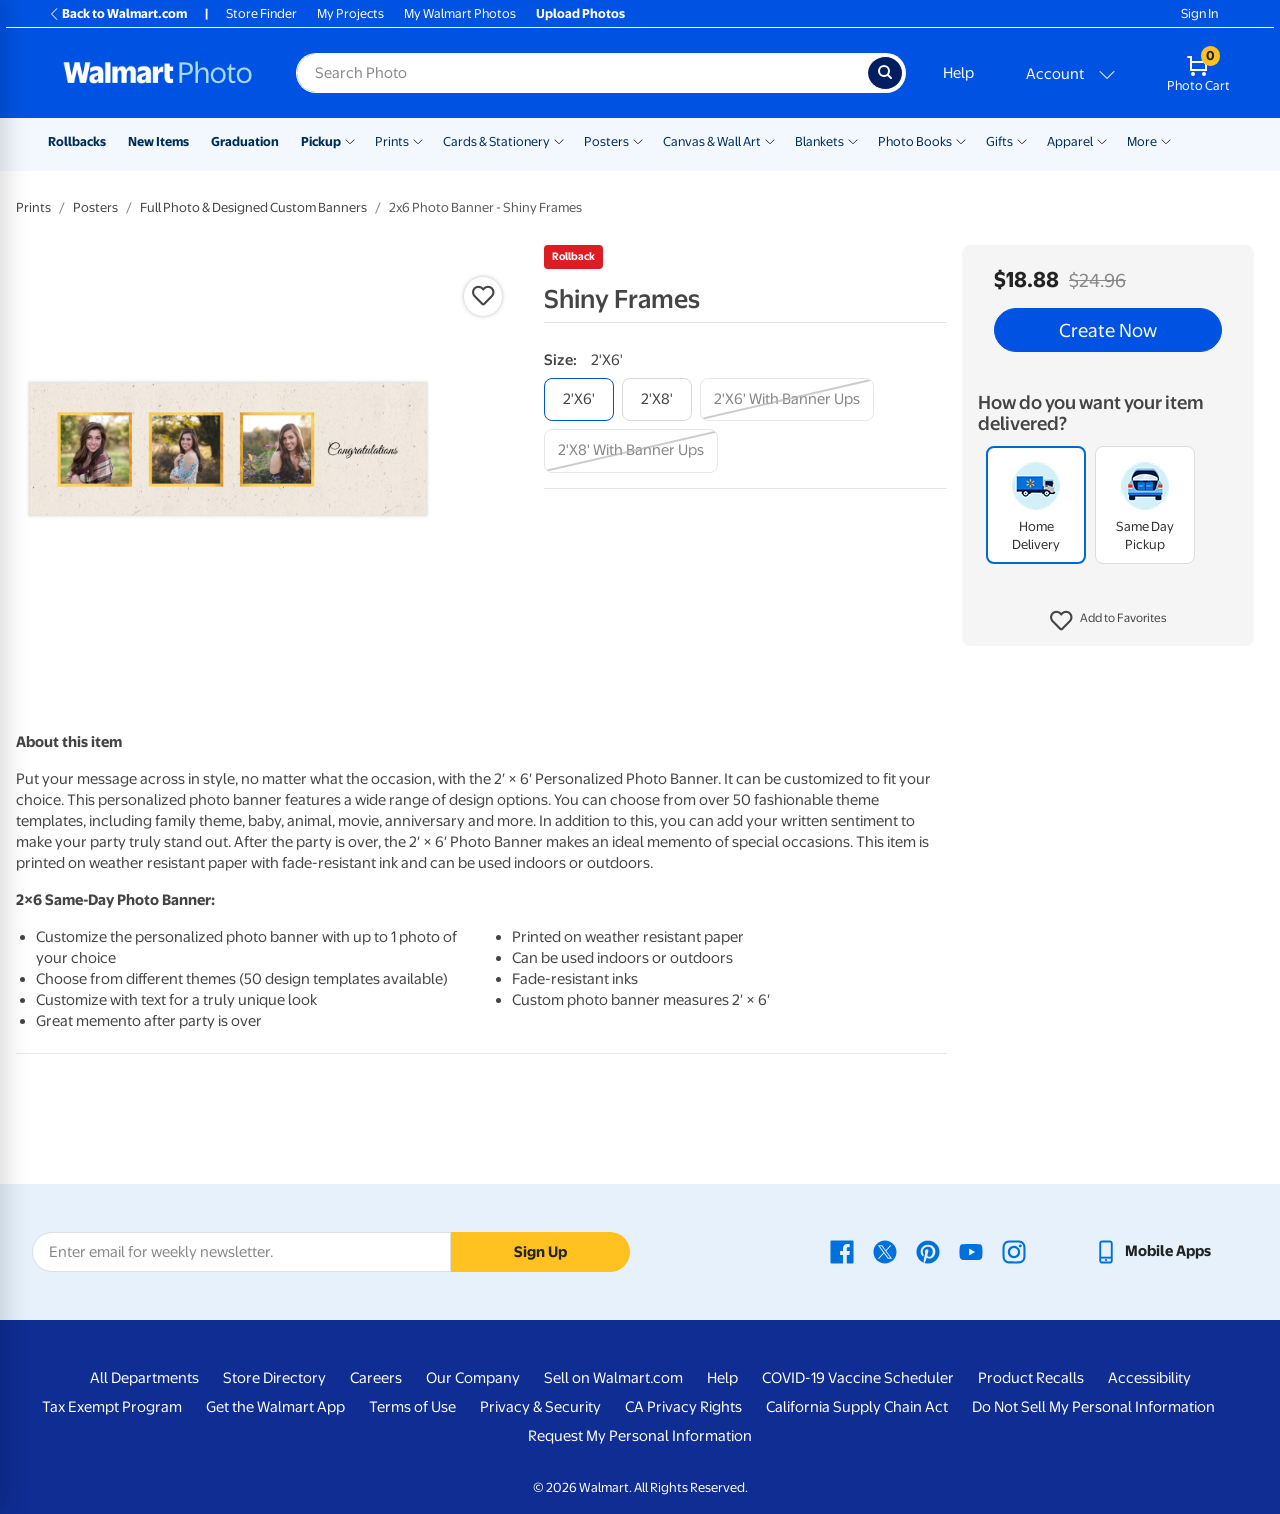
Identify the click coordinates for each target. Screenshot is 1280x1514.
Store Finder (261, 13)
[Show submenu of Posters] (638, 140)
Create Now (1108, 330)
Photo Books (915, 141)
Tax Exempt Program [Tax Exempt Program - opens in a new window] (112, 1407)
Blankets (819, 141)
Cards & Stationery (496, 141)
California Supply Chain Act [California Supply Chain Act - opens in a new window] (857, 1407)
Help (958, 73)
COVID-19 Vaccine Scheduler (858, 1378)
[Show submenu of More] (1166, 140)
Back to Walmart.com (117, 13)
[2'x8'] (657, 399)
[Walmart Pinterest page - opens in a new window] (928, 1251)
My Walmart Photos (460, 13)
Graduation (245, 141)
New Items (158, 141)
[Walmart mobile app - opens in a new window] (1152, 1251)
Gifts (999, 141)
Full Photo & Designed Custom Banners (253, 207)
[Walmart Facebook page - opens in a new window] (842, 1251)
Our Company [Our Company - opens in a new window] (473, 1378)
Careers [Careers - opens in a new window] (376, 1378)
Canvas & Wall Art (712, 141)
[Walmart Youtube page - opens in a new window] (971, 1251)
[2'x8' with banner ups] (631, 450)
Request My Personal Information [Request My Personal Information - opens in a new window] (640, 1436)
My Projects (350, 13)
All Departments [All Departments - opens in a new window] (144, 1378)
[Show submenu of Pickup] (350, 140)
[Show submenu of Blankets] (853, 140)
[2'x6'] (579, 399)
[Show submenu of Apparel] (1102, 140)
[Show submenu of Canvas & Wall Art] (770, 140)
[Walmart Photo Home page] (158, 73)
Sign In (1199, 13)
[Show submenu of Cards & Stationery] (559, 140)
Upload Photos (580, 13)
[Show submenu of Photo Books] (961, 140)
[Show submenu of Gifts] (1022, 140)
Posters (606, 141)
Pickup (321, 141)
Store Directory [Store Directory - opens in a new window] (274, 1378)
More (1142, 141)
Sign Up (540, 1252)
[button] (1108, 621)
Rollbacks (77, 141)
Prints (392, 141)
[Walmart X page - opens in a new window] (885, 1251)
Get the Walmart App (275, 1407)
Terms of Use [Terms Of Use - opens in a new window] (412, 1407)
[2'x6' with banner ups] (787, 399)
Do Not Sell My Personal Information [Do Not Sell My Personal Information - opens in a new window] (1093, 1407)
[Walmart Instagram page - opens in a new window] (1014, 1251)
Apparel (1070, 141)
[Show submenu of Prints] (418, 140)
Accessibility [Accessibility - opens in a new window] (1149, 1378)
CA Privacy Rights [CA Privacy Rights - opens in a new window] (683, 1407)
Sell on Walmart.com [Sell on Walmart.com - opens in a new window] (613, 1378)
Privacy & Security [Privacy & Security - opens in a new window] (540, 1407)
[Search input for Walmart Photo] (582, 73)
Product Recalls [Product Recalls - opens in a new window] (1031, 1378)
